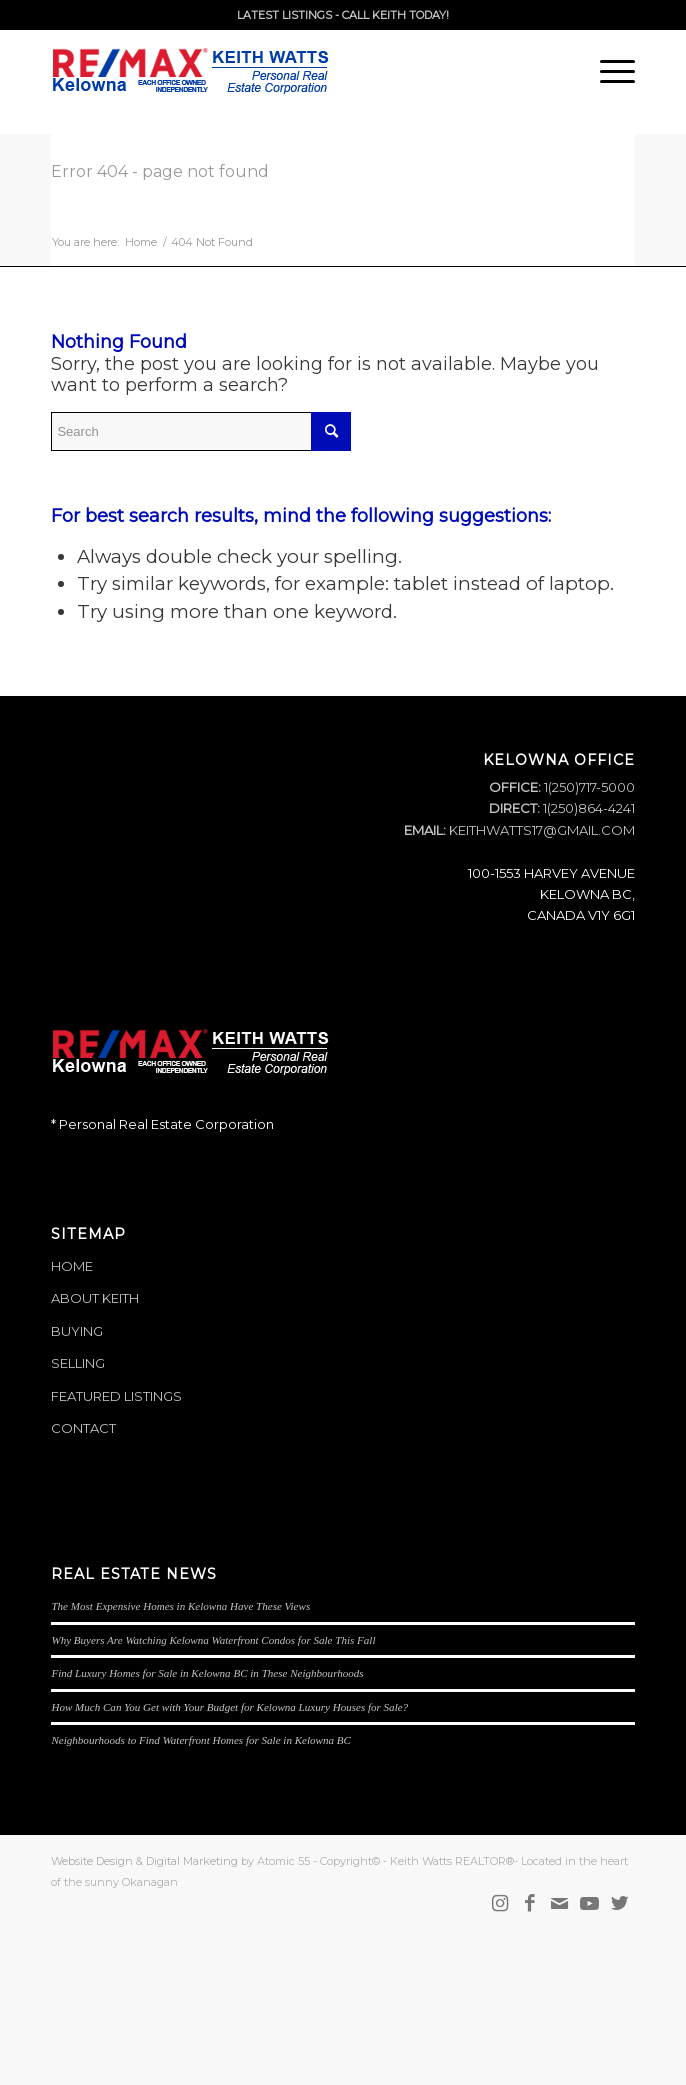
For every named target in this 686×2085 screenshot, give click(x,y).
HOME (72, 1266)
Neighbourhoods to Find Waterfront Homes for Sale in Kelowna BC (200, 1740)
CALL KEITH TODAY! (395, 15)
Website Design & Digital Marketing (144, 1861)
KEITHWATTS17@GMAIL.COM (542, 830)
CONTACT (83, 1428)
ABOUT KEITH (95, 1298)
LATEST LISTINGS (284, 15)
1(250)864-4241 (587, 808)
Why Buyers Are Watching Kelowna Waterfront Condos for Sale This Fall (213, 1640)
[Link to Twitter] (620, 1904)
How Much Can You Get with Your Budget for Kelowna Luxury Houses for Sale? (229, 1707)
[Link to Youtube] (590, 1904)
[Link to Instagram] (500, 1904)
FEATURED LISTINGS (116, 1396)
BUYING (77, 1331)
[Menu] (607, 71)
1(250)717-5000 (588, 787)
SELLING (78, 1363)
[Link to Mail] (560, 1904)
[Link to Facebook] (530, 1904)
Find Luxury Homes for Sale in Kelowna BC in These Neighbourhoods (207, 1673)
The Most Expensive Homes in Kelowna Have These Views (180, 1606)
